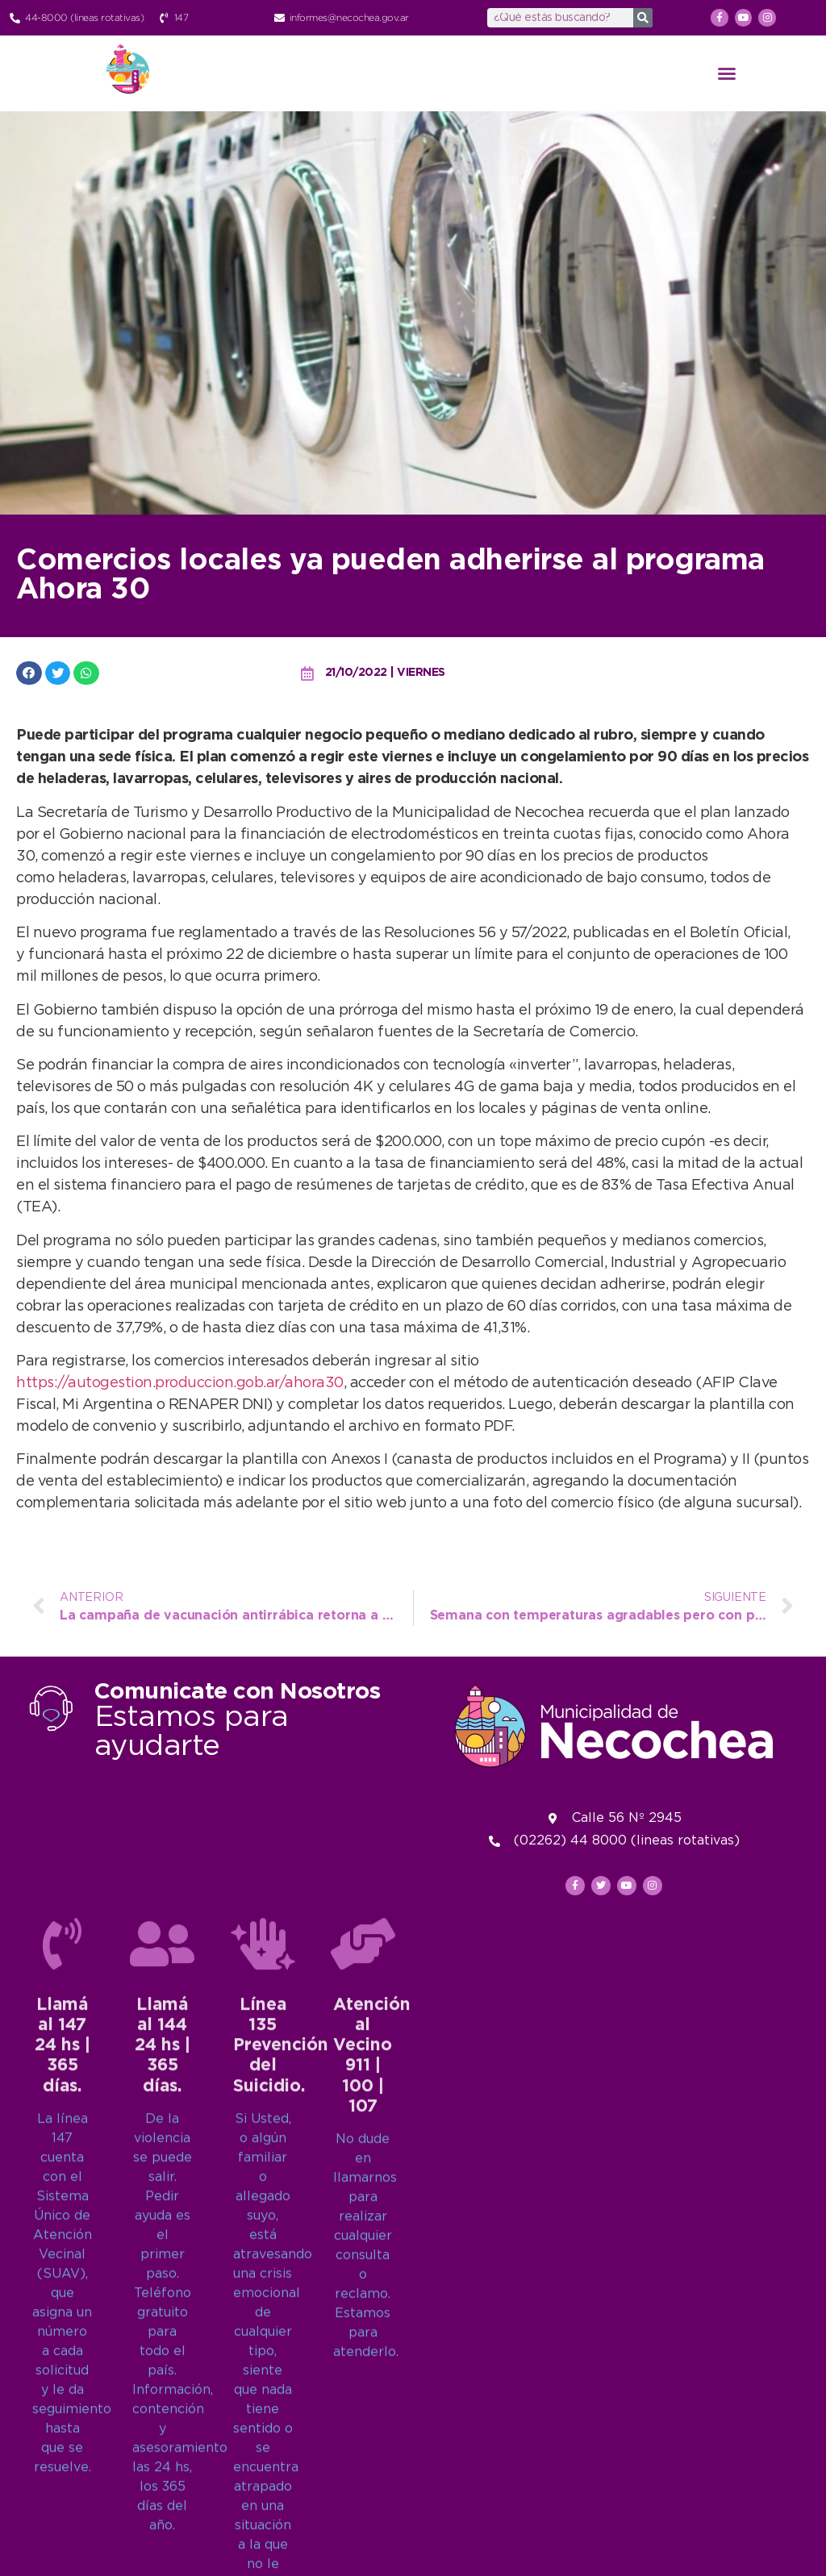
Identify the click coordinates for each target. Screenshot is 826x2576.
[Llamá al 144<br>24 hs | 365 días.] (162, 2341)
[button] (726, 73)
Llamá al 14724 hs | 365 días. (62, 2443)
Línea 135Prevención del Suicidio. (280, 2443)
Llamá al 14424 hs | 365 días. (162, 2443)
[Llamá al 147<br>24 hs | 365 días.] (62, 2341)
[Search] (643, 17)
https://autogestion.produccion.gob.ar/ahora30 (180, 1383)
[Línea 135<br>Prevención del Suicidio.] (263, 2341)
